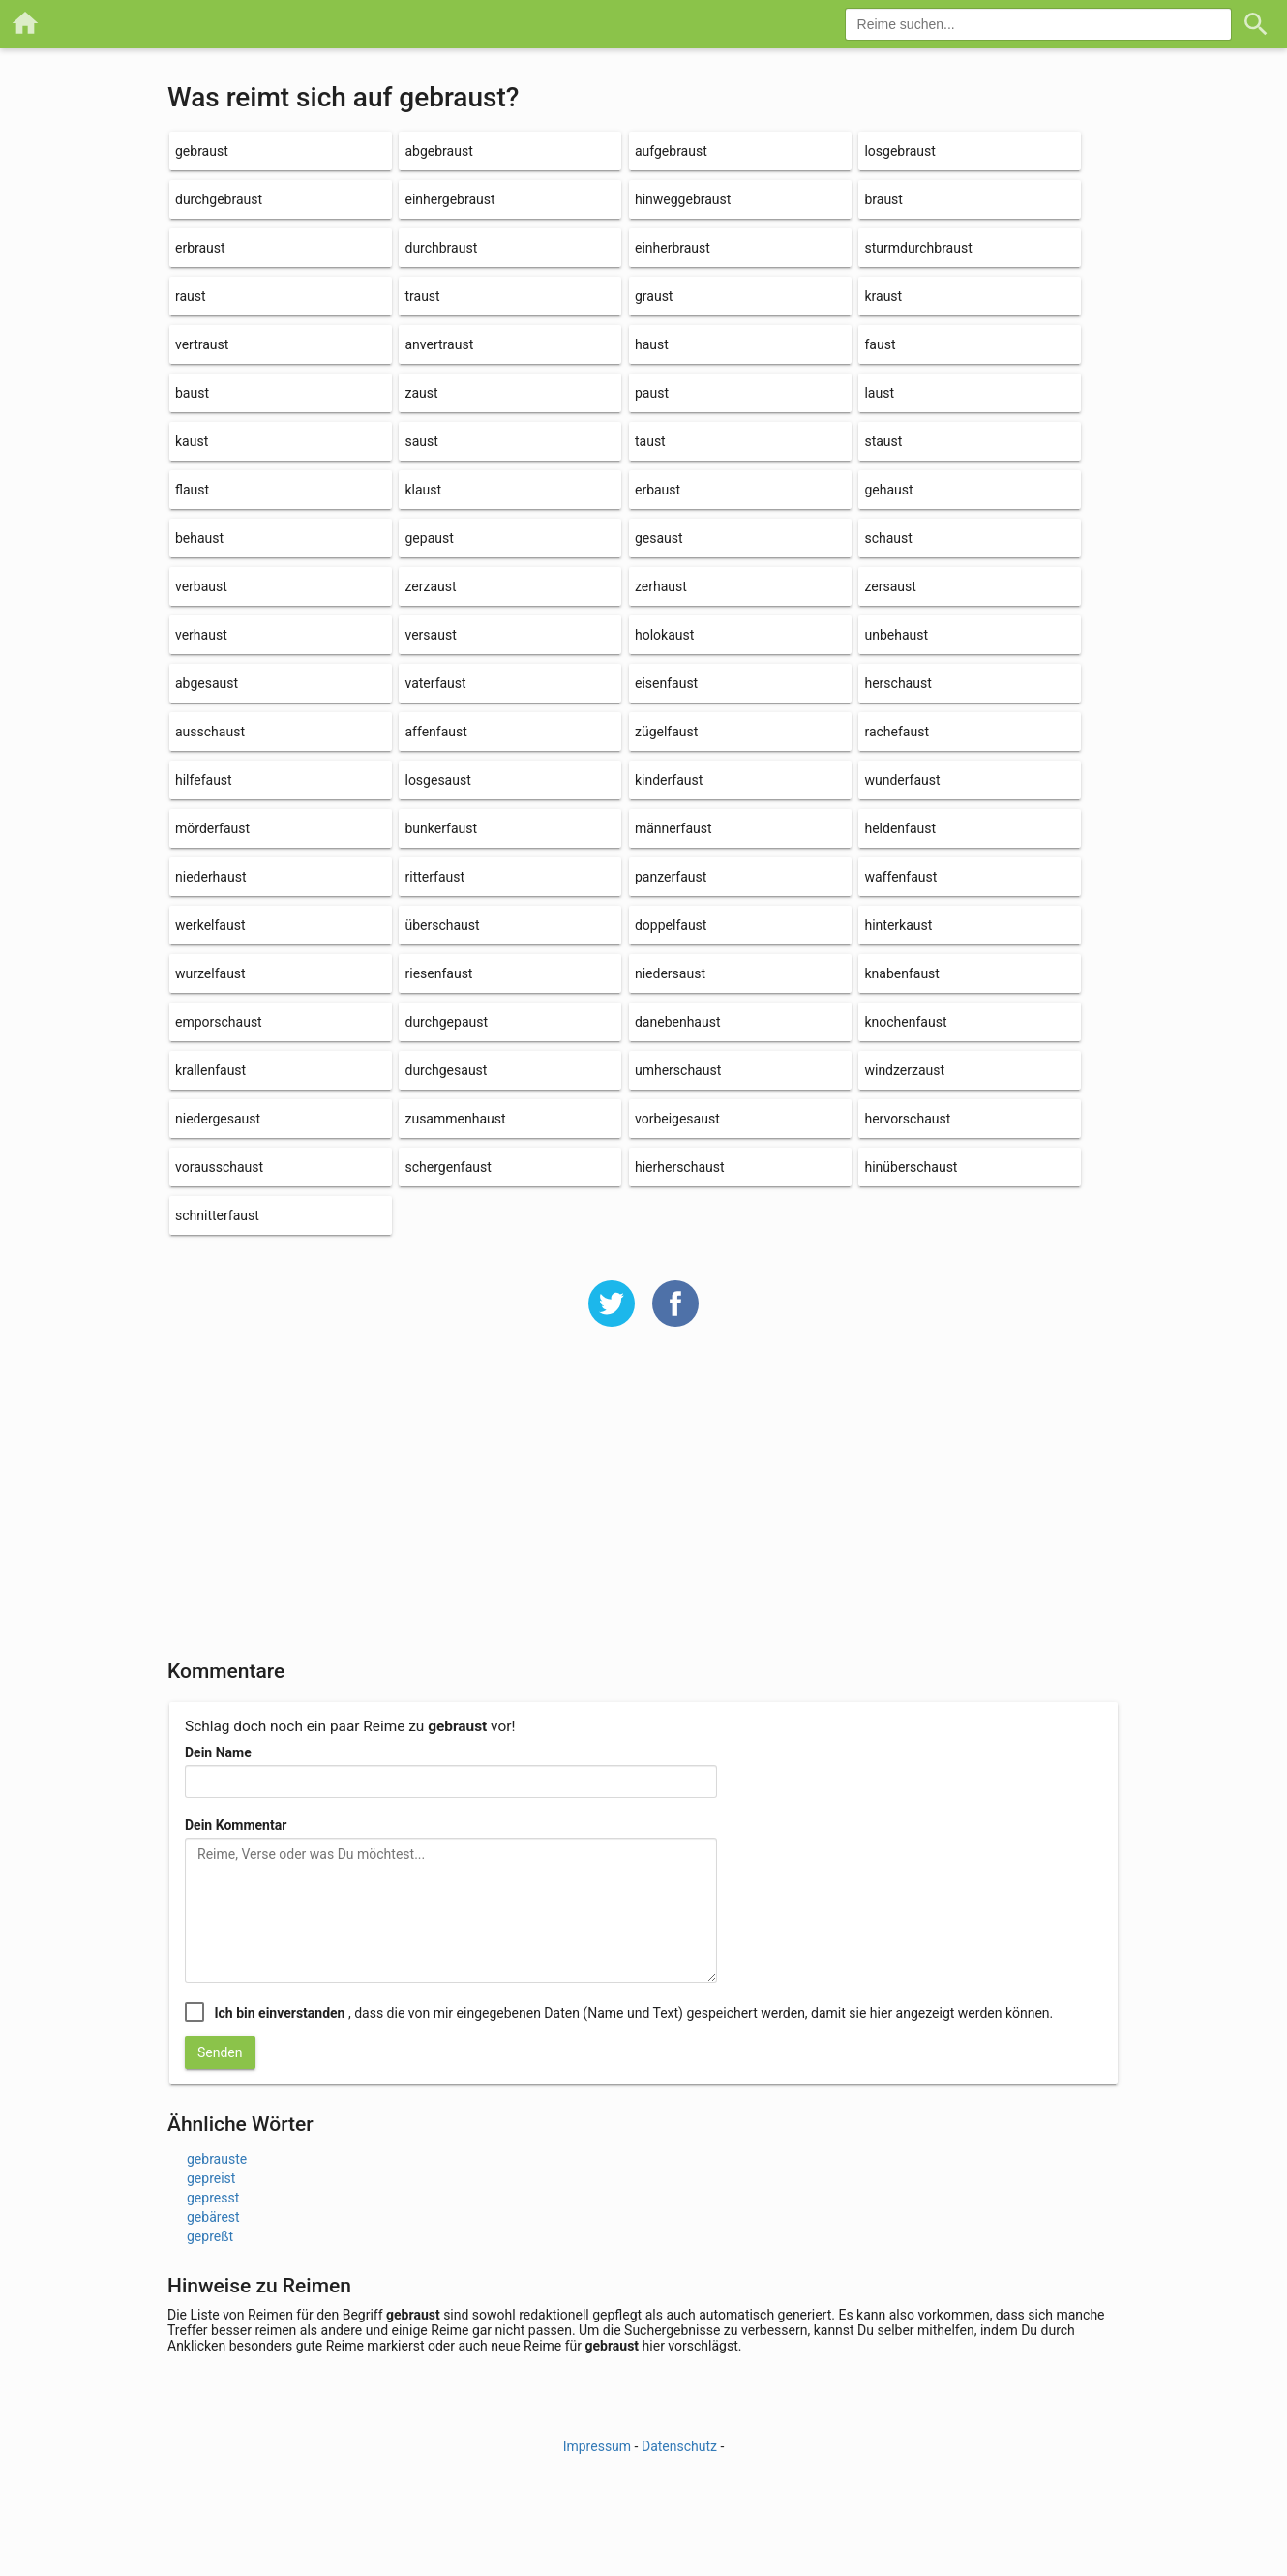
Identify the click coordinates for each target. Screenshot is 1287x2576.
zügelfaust (666, 731)
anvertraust (438, 344)
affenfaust (435, 731)
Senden (220, 2052)
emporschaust (218, 1022)
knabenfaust (901, 973)
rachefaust (896, 731)
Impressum (597, 2446)
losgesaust (437, 780)
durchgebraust (218, 199)
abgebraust (438, 151)
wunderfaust (902, 780)
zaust (420, 393)
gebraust (201, 151)
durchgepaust (446, 1022)
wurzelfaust (210, 973)
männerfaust (673, 828)
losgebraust (899, 151)
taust (650, 441)
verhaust (201, 635)
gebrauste (217, 2159)
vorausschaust (219, 1167)
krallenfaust (210, 1070)
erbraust (200, 247)
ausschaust (210, 731)
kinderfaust (669, 780)
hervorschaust (907, 1118)
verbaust (201, 586)
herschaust (897, 683)
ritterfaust (434, 876)
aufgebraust (671, 151)
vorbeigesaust (677, 1118)
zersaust (889, 586)
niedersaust (670, 973)
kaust (191, 441)
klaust (422, 489)
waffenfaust (900, 876)
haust (652, 344)
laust (879, 393)
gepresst (213, 2197)
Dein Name (218, 1752)
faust (879, 344)
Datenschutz (679, 2446)
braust (883, 199)
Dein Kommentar (235, 1825)
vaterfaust (434, 683)
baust (192, 393)
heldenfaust (900, 828)
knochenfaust (905, 1022)
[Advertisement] (643, 1505)
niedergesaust (217, 1118)
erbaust (657, 489)
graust (654, 296)
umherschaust (678, 1070)
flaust (192, 489)
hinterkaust (898, 925)
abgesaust (206, 683)
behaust (199, 538)
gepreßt (210, 2236)
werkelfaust (210, 925)
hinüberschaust (910, 1167)
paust (652, 393)
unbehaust (896, 635)
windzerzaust (904, 1070)
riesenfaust (438, 973)
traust (421, 296)
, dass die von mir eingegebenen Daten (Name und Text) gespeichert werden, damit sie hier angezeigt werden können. (633, 2013)
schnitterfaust (217, 1215)
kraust (883, 296)
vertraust (201, 344)
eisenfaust (666, 683)
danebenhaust (678, 1022)
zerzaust (430, 586)
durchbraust (440, 247)
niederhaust (210, 876)
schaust (888, 538)
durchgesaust (445, 1070)
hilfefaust (203, 780)
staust (883, 441)
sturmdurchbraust (918, 247)
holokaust (664, 635)
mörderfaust (212, 828)
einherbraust (672, 247)
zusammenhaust (454, 1118)
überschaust (441, 925)
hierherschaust (680, 1167)
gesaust (659, 538)
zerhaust (661, 586)
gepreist (211, 2178)
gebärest (213, 2217)
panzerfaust (670, 876)
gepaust (428, 538)
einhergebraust (449, 199)
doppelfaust (670, 925)
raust (190, 296)
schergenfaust (447, 1167)
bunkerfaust (440, 828)
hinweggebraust (683, 199)
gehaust (888, 489)
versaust (430, 635)
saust (420, 441)
